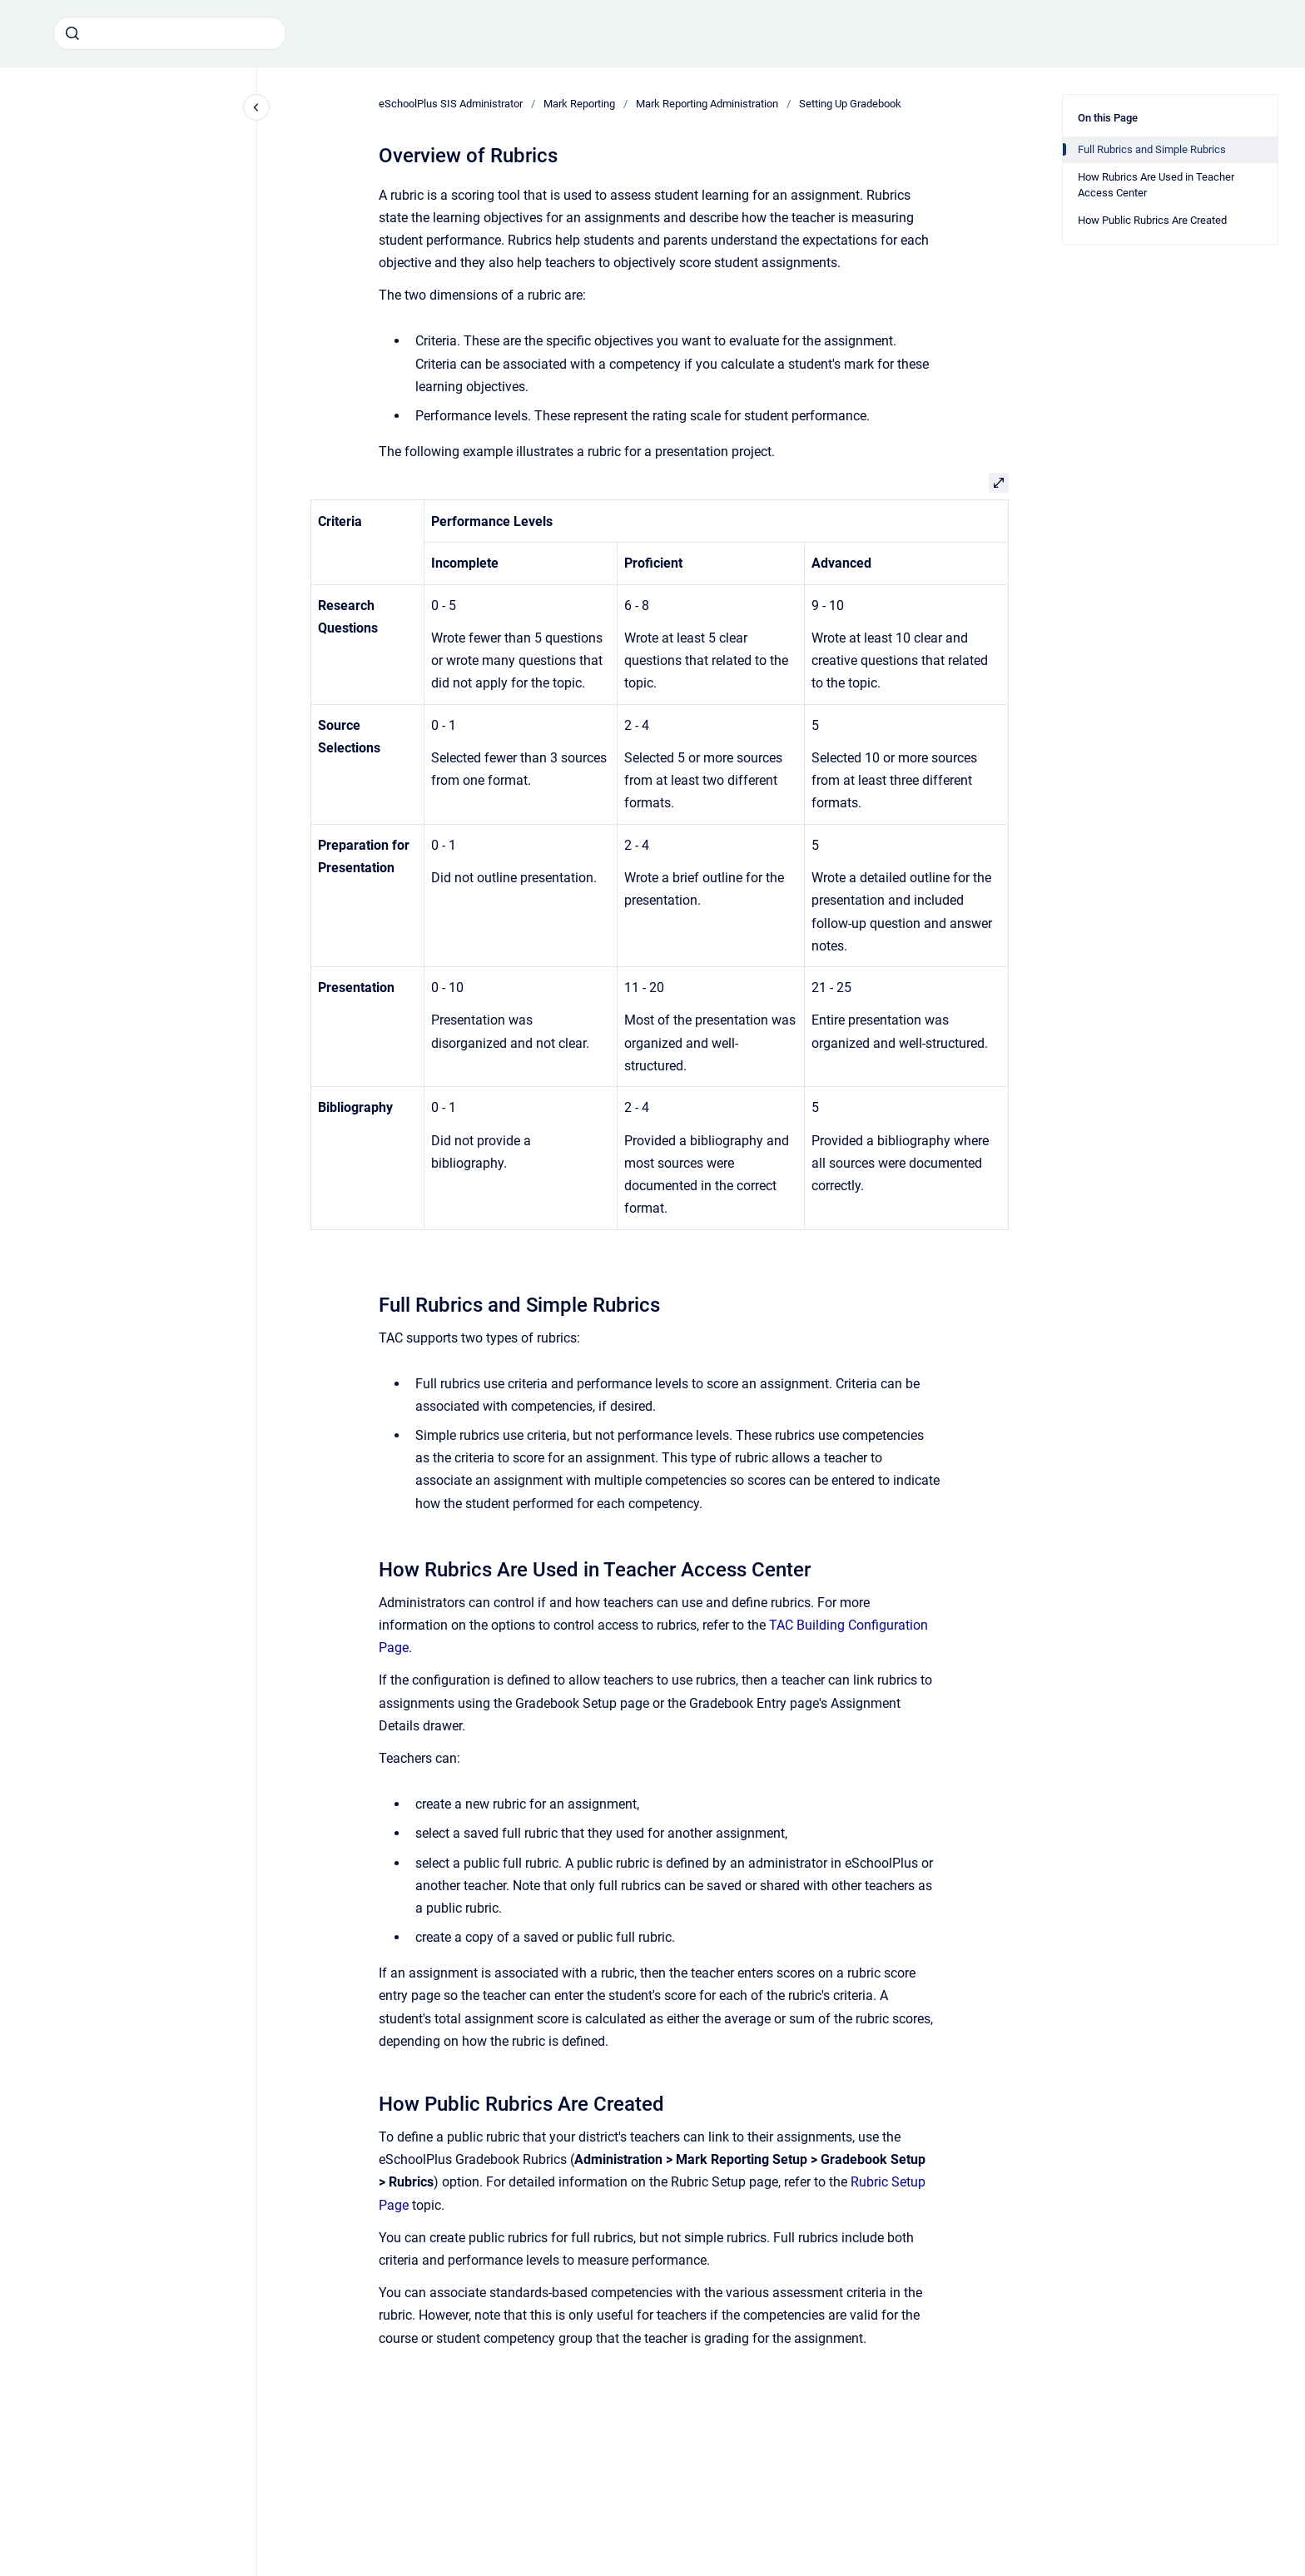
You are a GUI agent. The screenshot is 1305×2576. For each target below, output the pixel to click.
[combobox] (169, 33)
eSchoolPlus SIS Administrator (451, 103)
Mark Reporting (579, 103)
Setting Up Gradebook (850, 103)
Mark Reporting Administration (707, 103)
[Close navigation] (256, 107)
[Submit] (72, 33)
